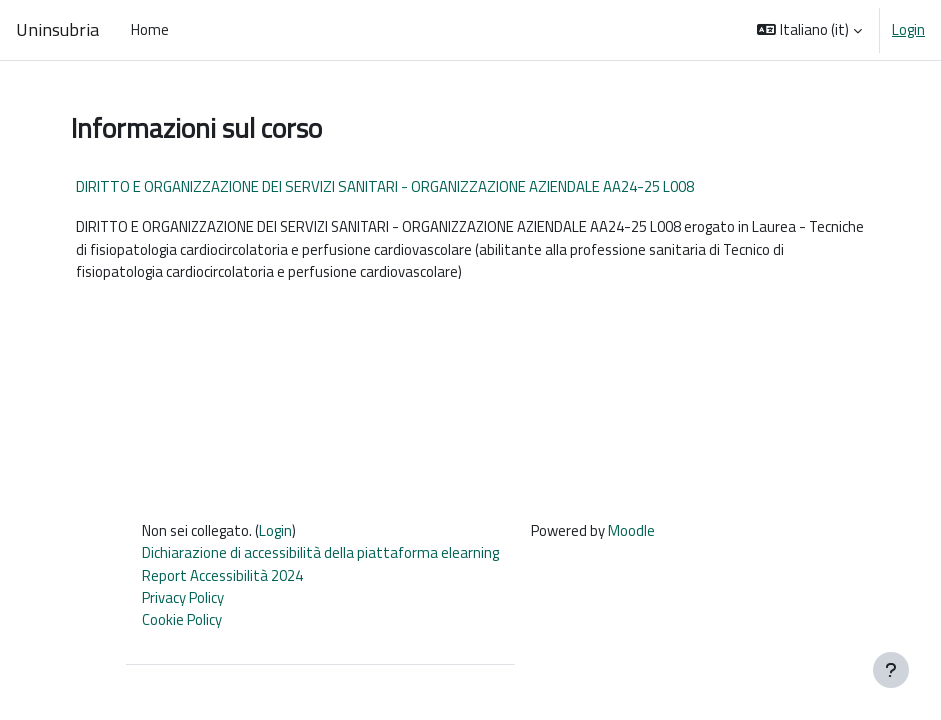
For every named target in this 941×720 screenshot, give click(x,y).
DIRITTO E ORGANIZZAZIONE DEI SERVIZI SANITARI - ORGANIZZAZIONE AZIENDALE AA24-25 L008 (385, 186)
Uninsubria (57, 30)
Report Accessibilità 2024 (222, 575)
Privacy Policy (183, 597)
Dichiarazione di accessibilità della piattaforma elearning (320, 552)
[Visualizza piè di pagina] (891, 670)
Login (908, 30)
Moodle (631, 530)
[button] (809, 30)
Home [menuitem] (150, 29)
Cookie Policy (182, 619)
